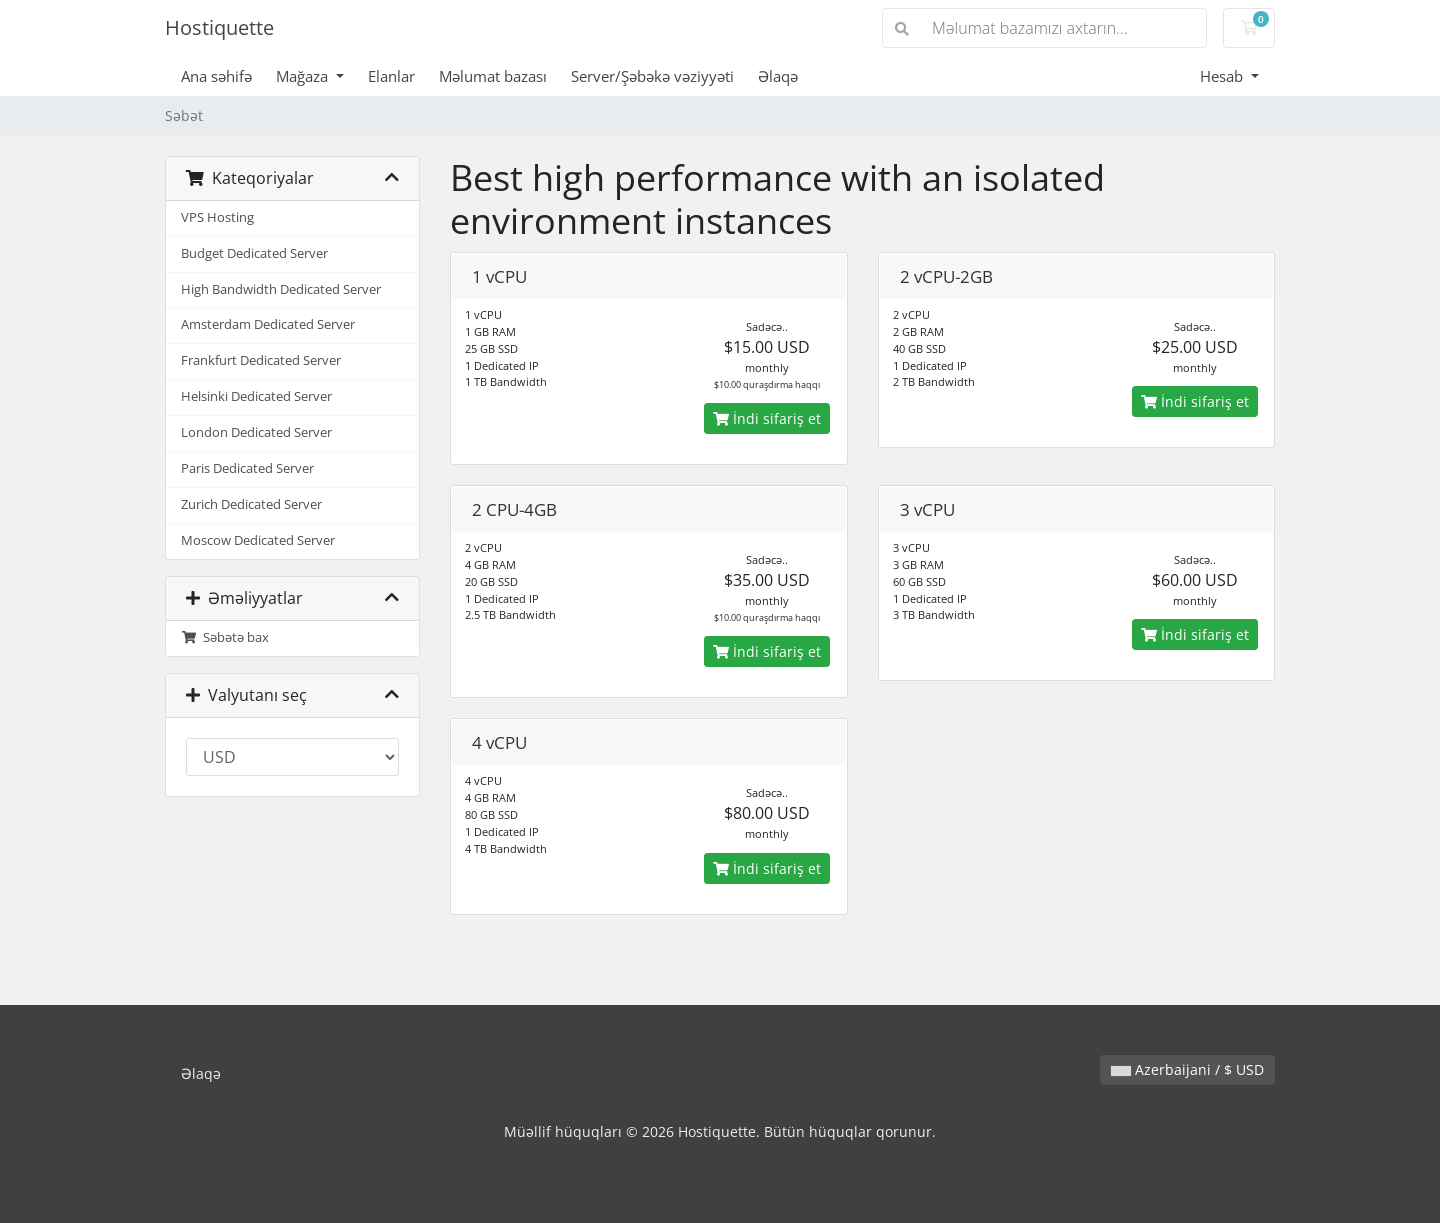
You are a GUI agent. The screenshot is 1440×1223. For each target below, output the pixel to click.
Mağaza (304, 76)
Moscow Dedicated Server (258, 540)
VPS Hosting (217, 217)
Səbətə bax (225, 637)
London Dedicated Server (256, 432)
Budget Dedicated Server (254, 253)
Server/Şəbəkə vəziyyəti (652, 76)
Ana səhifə (216, 76)
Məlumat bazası (493, 76)
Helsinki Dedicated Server (256, 396)
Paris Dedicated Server (247, 468)
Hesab (1223, 76)
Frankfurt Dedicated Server (261, 360)
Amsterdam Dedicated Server (268, 324)
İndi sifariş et (767, 418)
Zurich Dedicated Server (251, 504)
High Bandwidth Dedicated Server (281, 289)
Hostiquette (219, 27)
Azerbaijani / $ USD (1187, 1069)
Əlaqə (778, 76)
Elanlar (391, 76)
